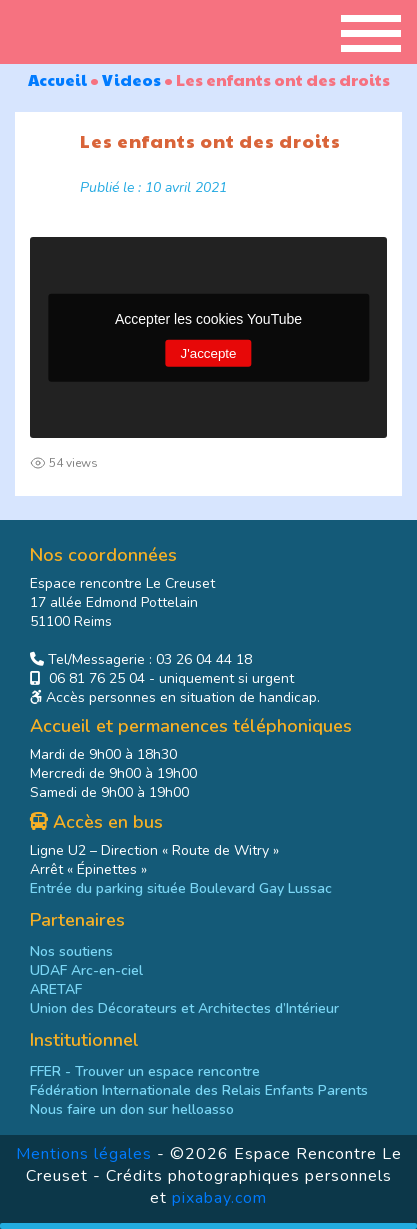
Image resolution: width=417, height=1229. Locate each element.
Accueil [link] (57, 79)
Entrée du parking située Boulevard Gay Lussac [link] (181, 888)
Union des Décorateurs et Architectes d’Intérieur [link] (184, 1008)
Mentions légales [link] (84, 1154)
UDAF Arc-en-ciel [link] (86, 970)
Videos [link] (131, 79)
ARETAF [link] (56, 989)
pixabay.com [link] (219, 1198)
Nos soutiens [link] (71, 951)
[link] (199, 1090)
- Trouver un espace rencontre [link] (145, 1071)
